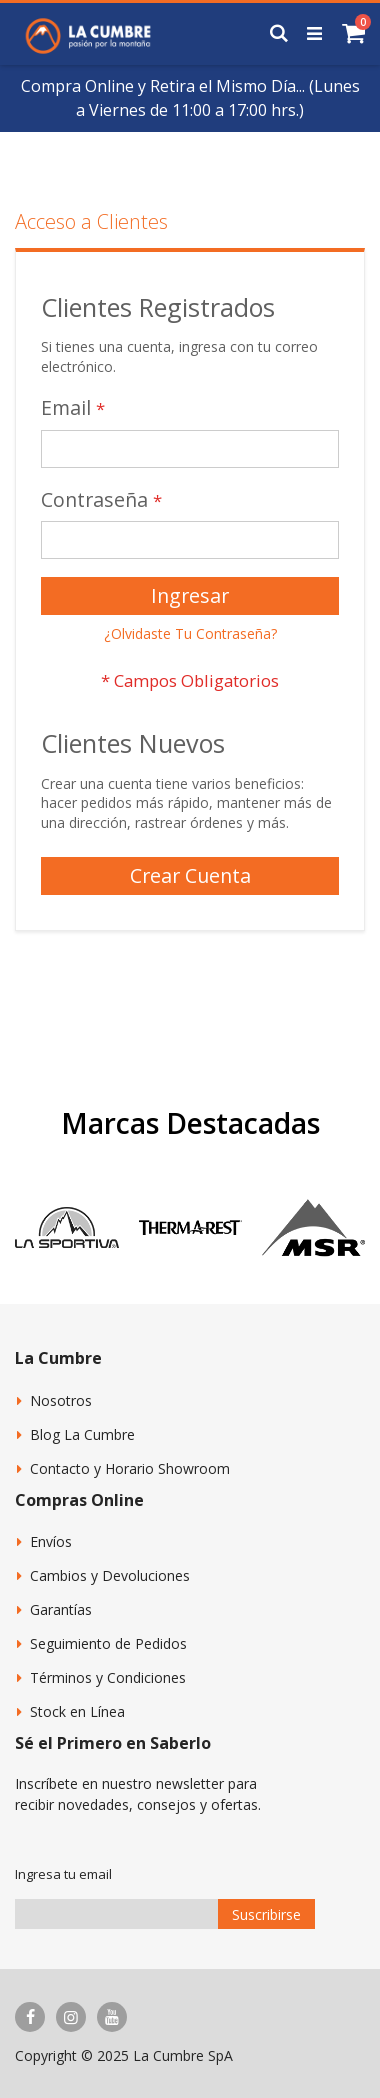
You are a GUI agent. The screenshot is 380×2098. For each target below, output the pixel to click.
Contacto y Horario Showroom (130, 1468)
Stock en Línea (77, 1711)
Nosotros (61, 1400)
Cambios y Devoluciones (110, 1575)
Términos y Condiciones (108, 1677)
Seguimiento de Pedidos (108, 1643)
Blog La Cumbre (82, 1434)
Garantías (61, 1609)
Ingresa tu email (63, 1874)
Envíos (51, 1541)
